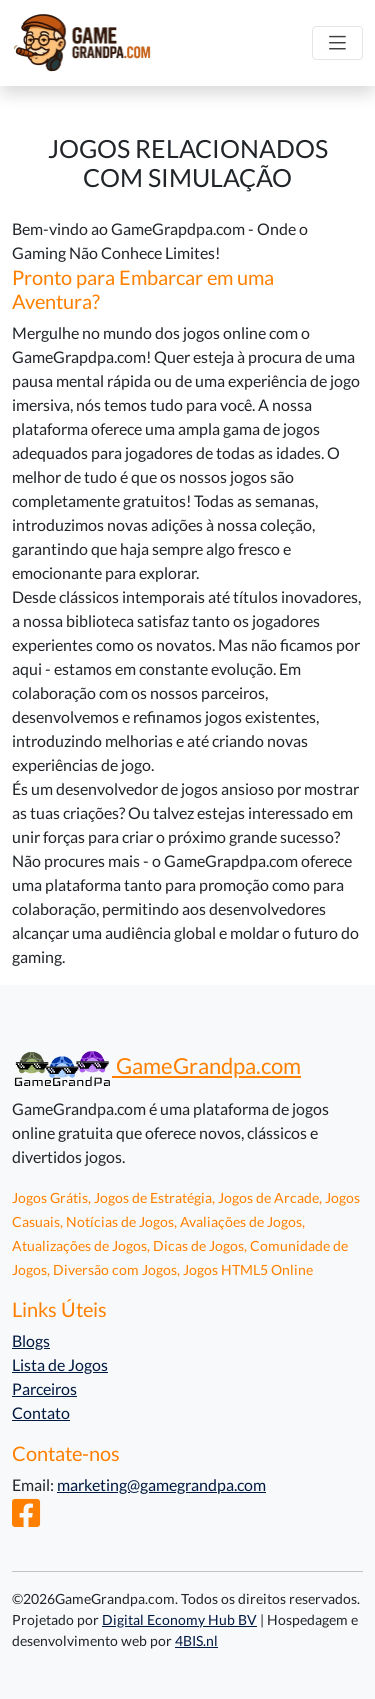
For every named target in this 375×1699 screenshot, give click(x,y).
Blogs (31, 1340)
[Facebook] (26, 1518)
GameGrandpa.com (156, 1066)
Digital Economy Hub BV (179, 1619)
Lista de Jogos (60, 1364)
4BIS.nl (196, 1640)
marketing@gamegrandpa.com (161, 1484)
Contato (41, 1412)
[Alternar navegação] (337, 43)
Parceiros (44, 1388)
